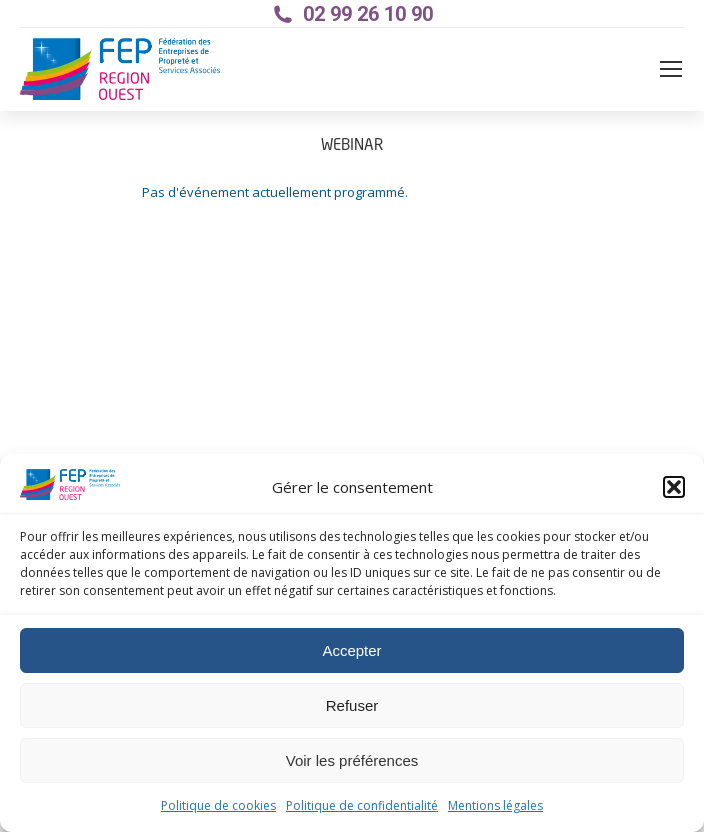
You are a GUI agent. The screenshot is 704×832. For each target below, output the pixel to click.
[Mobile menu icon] (671, 69)
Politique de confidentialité (362, 806)
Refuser (352, 705)
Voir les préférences (352, 760)
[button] (674, 487)
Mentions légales (495, 806)
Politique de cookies (218, 806)
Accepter (351, 650)
